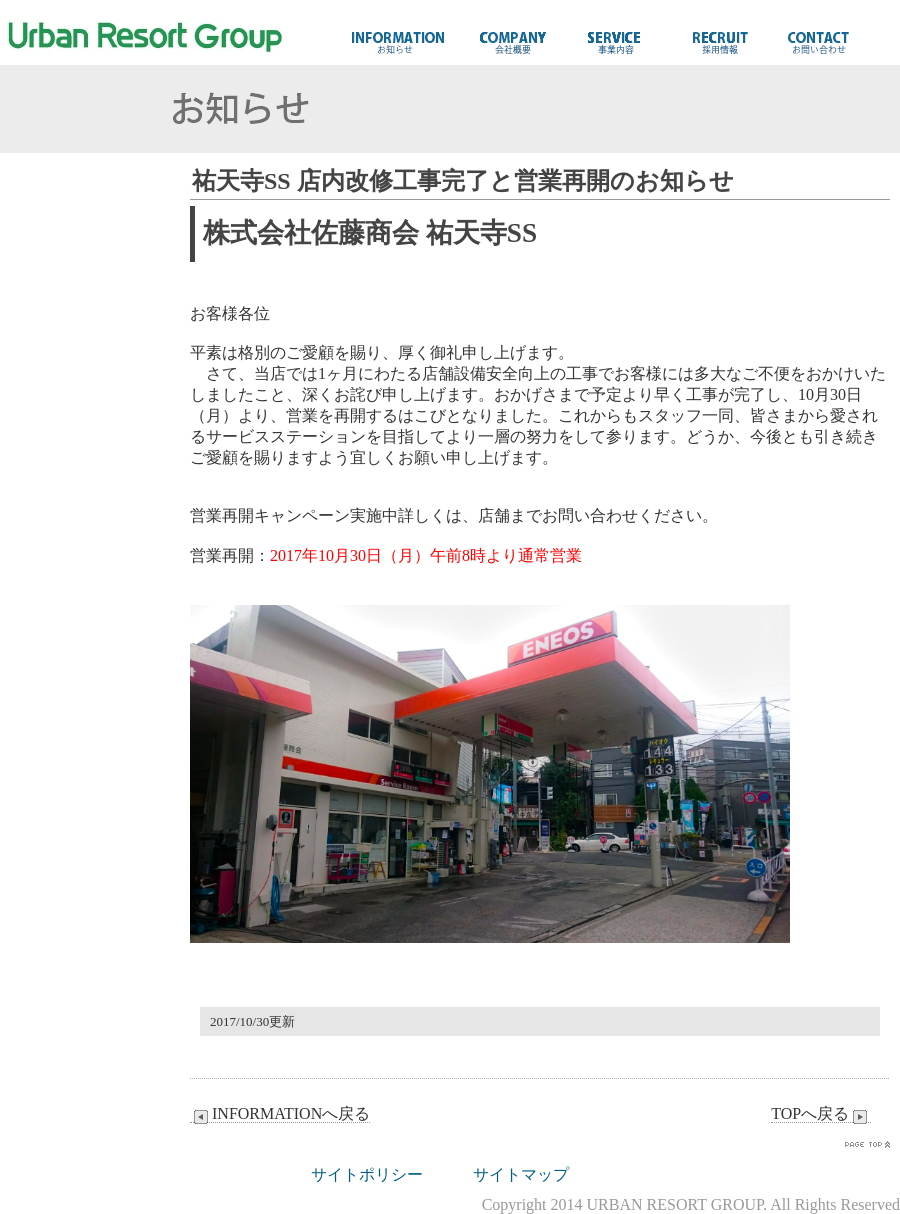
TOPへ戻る (821, 1114)
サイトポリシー (367, 1174)
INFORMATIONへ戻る (280, 1114)
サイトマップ (521, 1174)
